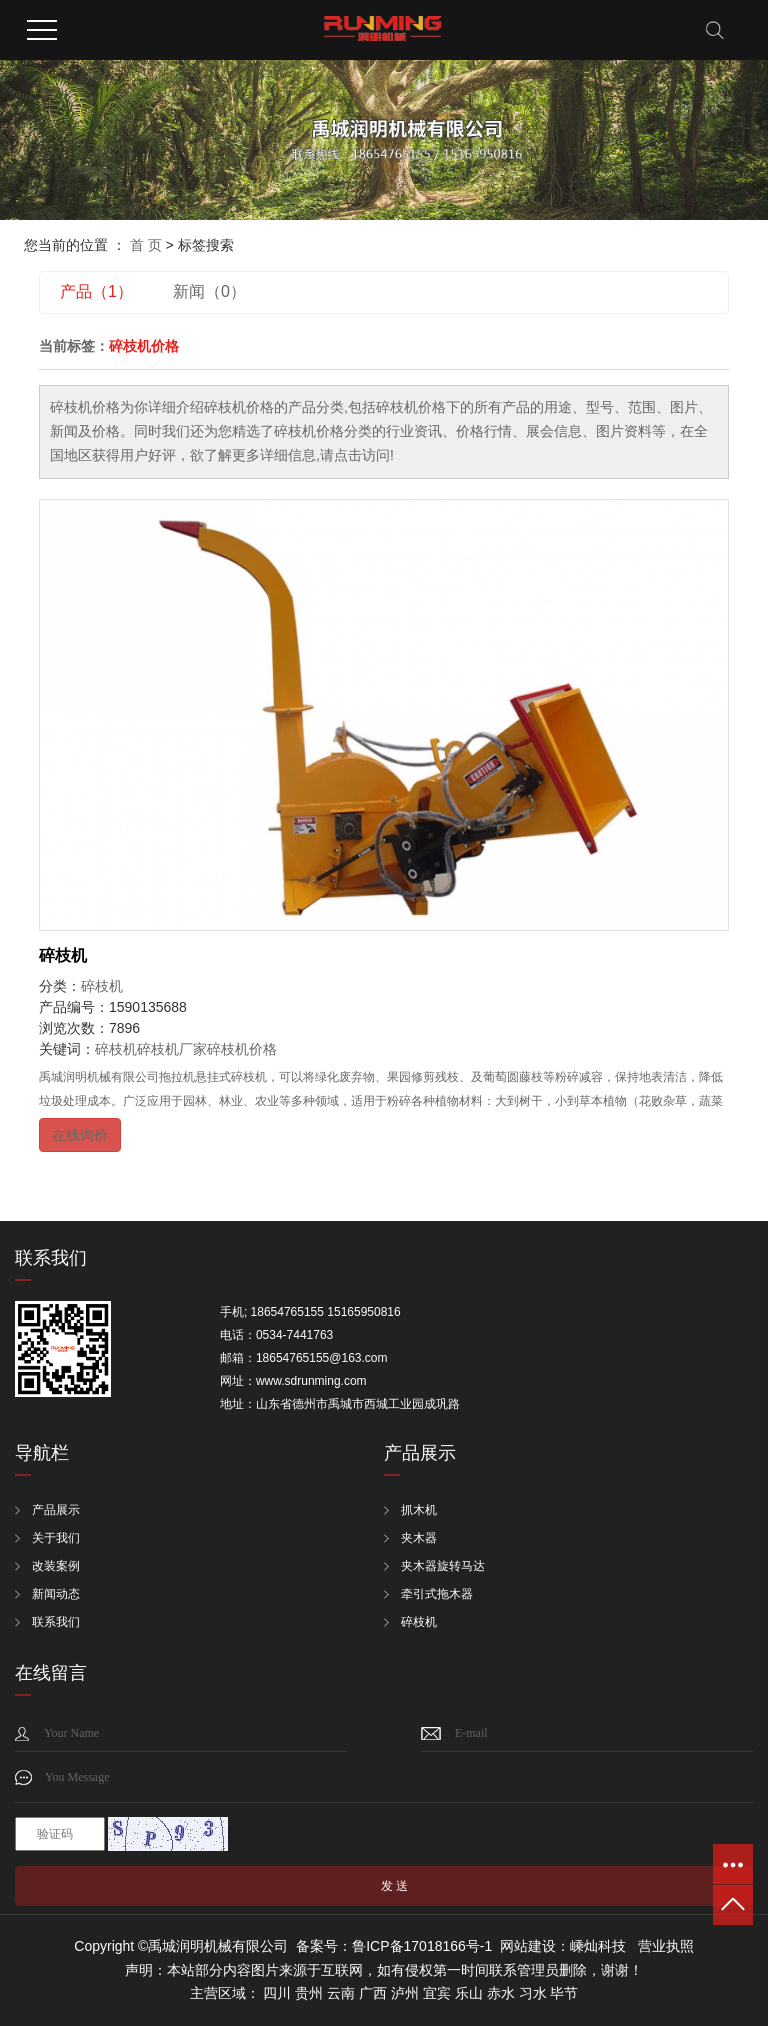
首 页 (146, 245)
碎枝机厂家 (172, 1049)
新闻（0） (209, 291)
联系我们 (56, 1622)
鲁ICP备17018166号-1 (422, 1946)
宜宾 (437, 1993)
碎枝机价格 (242, 1049)
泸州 (405, 1993)
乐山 (469, 1993)
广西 (373, 1993)
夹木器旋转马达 (443, 1566)
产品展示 (56, 1510)
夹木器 (419, 1538)
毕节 (564, 1993)
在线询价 (80, 1135)
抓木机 (419, 1510)
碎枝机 (63, 955)
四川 (277, 1993)
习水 (533, 1993)
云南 (341, 1993)
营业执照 (666, 1946)
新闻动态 (56, 1594)
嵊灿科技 (598, 1946)
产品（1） (96, 291)
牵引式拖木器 (437, 1594)
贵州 (309, 1993)
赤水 (501, 1993)
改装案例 (56, 1566)
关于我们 (56, 1538)
